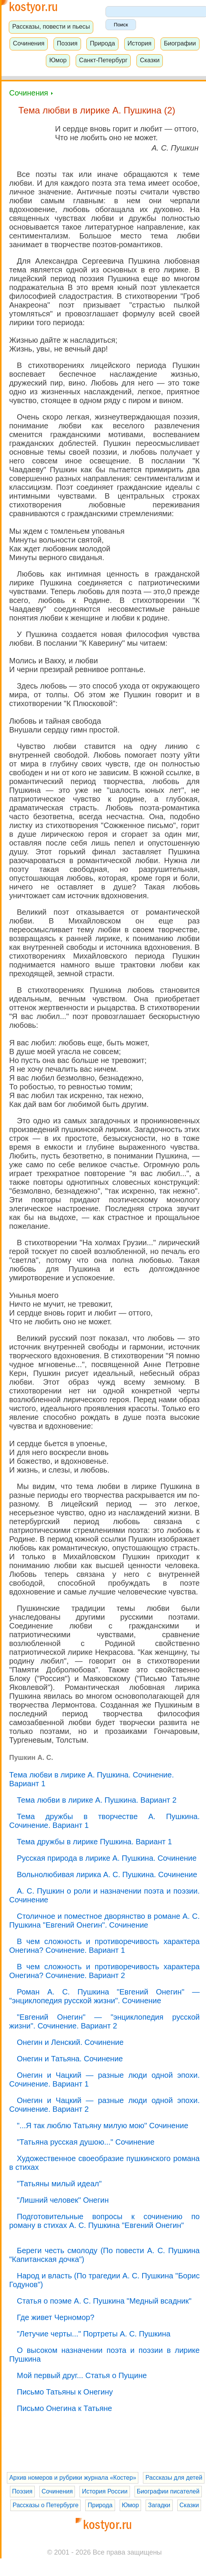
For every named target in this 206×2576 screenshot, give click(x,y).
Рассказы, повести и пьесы (51, 26)
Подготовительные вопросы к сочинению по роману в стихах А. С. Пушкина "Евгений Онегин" (104, 2220)
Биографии (180, 43)
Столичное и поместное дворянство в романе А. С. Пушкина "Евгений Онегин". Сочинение (104, 1920)
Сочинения (29, 43)
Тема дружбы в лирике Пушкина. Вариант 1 (94, 1841)
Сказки (150, 60)
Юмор (58, 60)
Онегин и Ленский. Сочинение (70, 2042)
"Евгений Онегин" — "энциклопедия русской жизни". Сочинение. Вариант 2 (104, 2021)
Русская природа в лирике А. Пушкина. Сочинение (106, 1858)
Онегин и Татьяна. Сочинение (70, 2058)
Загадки (159, 2505)
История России (104, 2491)
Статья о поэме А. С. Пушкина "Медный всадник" (104, 2301)
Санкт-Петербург (103, 60)
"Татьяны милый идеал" (59, 2183)
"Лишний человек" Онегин (63, 2200)
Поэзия (67, 43)
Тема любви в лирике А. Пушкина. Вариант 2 (97, 1800)
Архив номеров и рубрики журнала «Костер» (72, 2477)
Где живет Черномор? (55, 2317)
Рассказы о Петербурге (45, 2505)
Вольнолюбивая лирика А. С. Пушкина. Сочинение (107, 1874)
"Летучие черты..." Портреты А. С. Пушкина (93, 2334)
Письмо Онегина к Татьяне (64, 2408)
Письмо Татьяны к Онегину (65, 2392)
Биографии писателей (168, 2491)
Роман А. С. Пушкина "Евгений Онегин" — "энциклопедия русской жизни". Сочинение (104, 1996)
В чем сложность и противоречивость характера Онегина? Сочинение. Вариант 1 (104, 1945)
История (139, 43)
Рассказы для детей (173, 2477)
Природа (102, 43)
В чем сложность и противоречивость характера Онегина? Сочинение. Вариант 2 (104, 1971)
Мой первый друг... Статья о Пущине (82, 2375)
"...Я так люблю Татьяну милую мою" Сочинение (102, 2125)
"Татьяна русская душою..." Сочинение (85, 2142)
